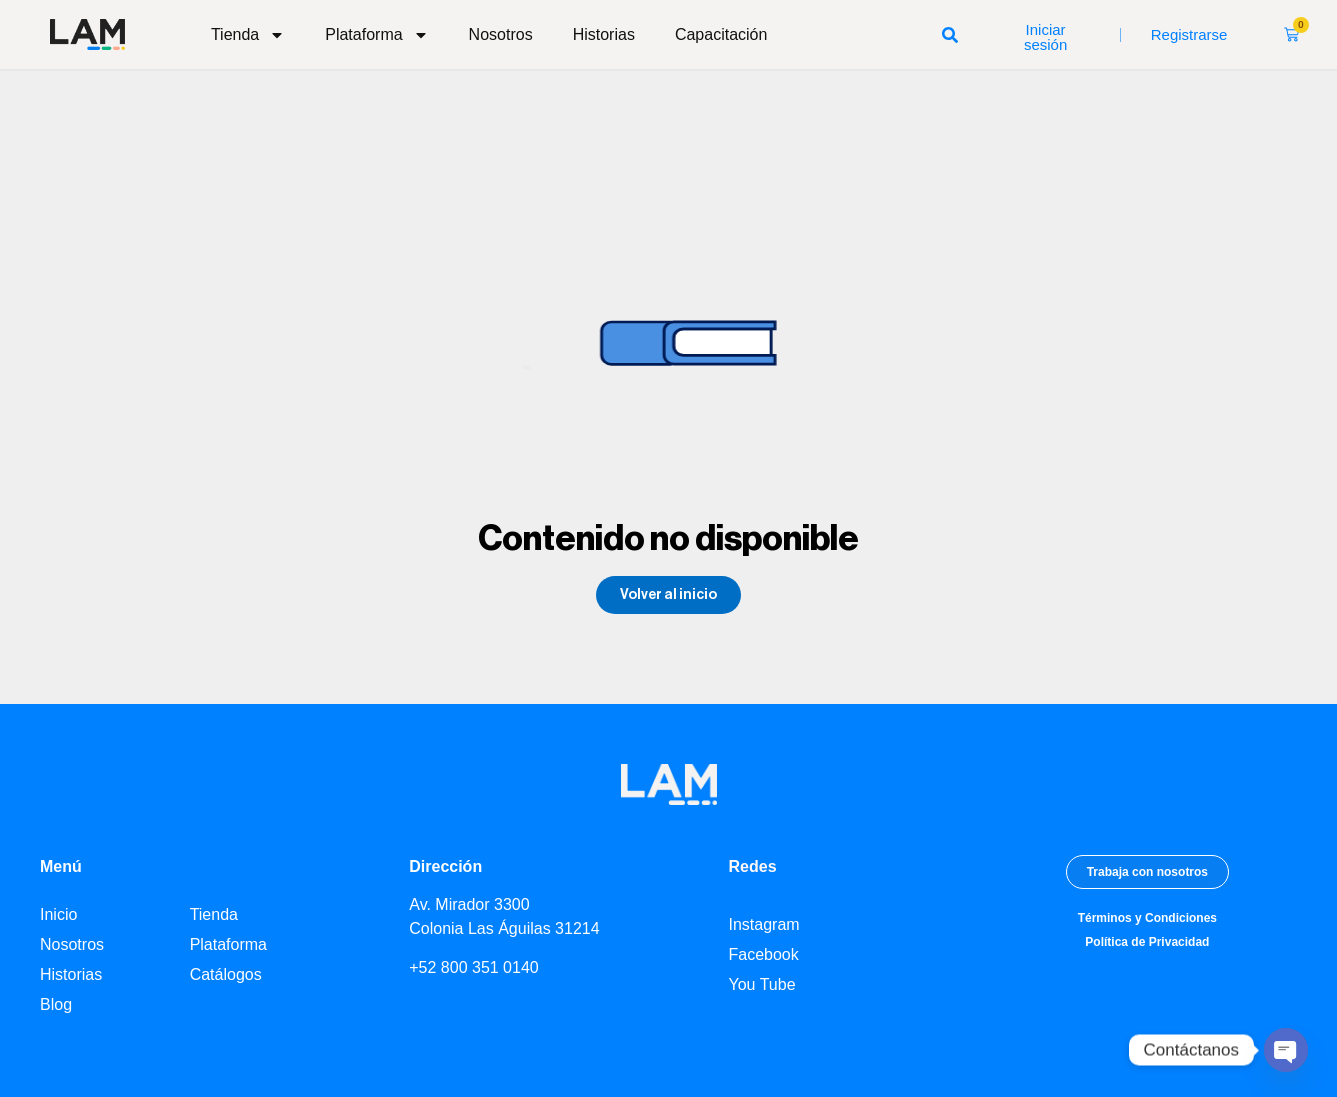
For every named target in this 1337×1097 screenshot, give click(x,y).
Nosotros (501, 34)
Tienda (248, 35)
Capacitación (721, 34)
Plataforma (376, 35)
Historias (604, 34)
